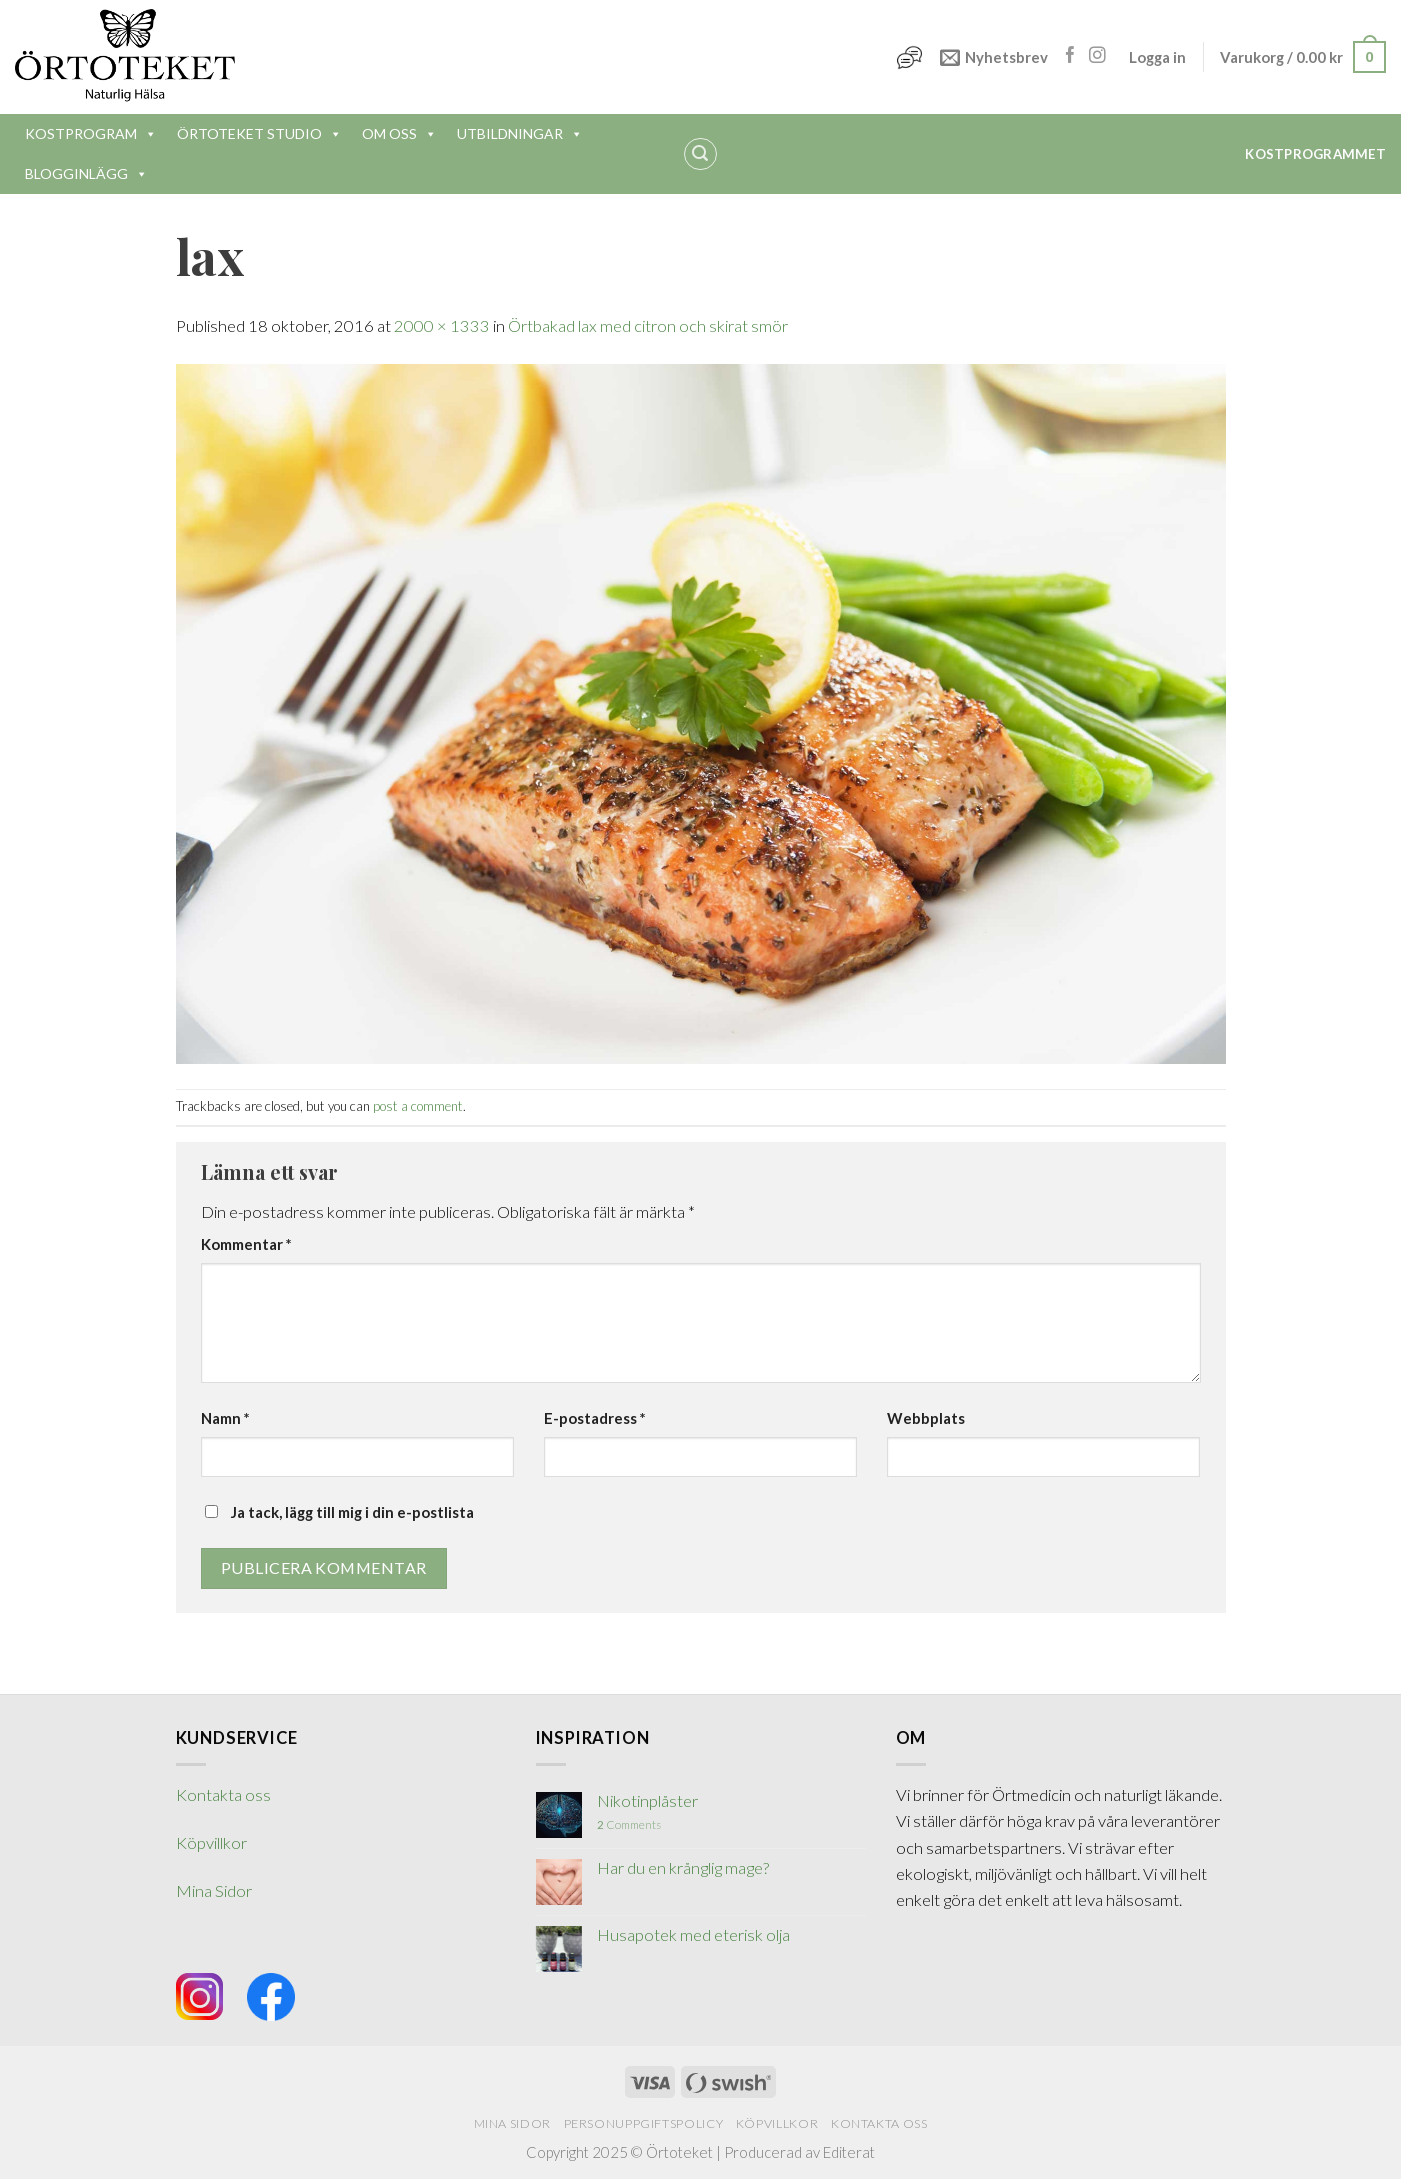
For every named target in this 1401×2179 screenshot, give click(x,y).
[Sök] (700, 154)
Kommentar (246, 1244)
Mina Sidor (214, 1891)
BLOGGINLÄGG (86, 174)
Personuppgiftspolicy (644, 2123)
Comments (629, 1824)
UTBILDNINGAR (520, 134)
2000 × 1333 (442, 326)
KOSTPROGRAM (91, 134)
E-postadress (594, 1418)
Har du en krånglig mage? (683, 1868)
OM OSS (399, 134)
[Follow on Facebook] (1070, 56)
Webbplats (926, 1418)
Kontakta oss (223, 1795)
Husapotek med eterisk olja (693, 1935)
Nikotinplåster (647, 1801)
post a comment (418, 1106)
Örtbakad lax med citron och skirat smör (648, 326)
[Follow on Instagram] (1097, 56)
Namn (225, 1418)
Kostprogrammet (1315, 154)
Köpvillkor (211, 1843)
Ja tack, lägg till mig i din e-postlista (339, 1512)
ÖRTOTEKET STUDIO (259, 134)
